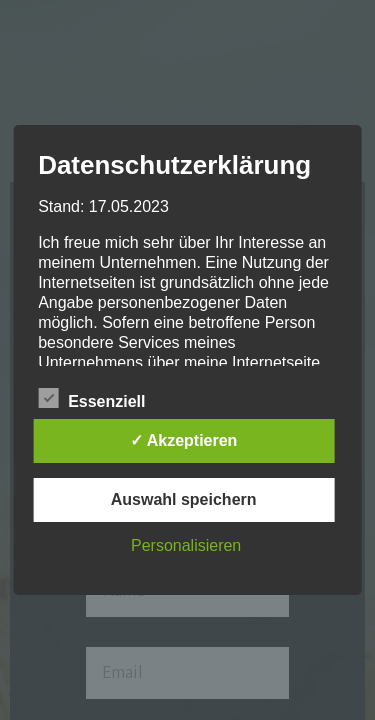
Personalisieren (186, 545)
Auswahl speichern (184, 499)
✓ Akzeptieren (184, 440)
